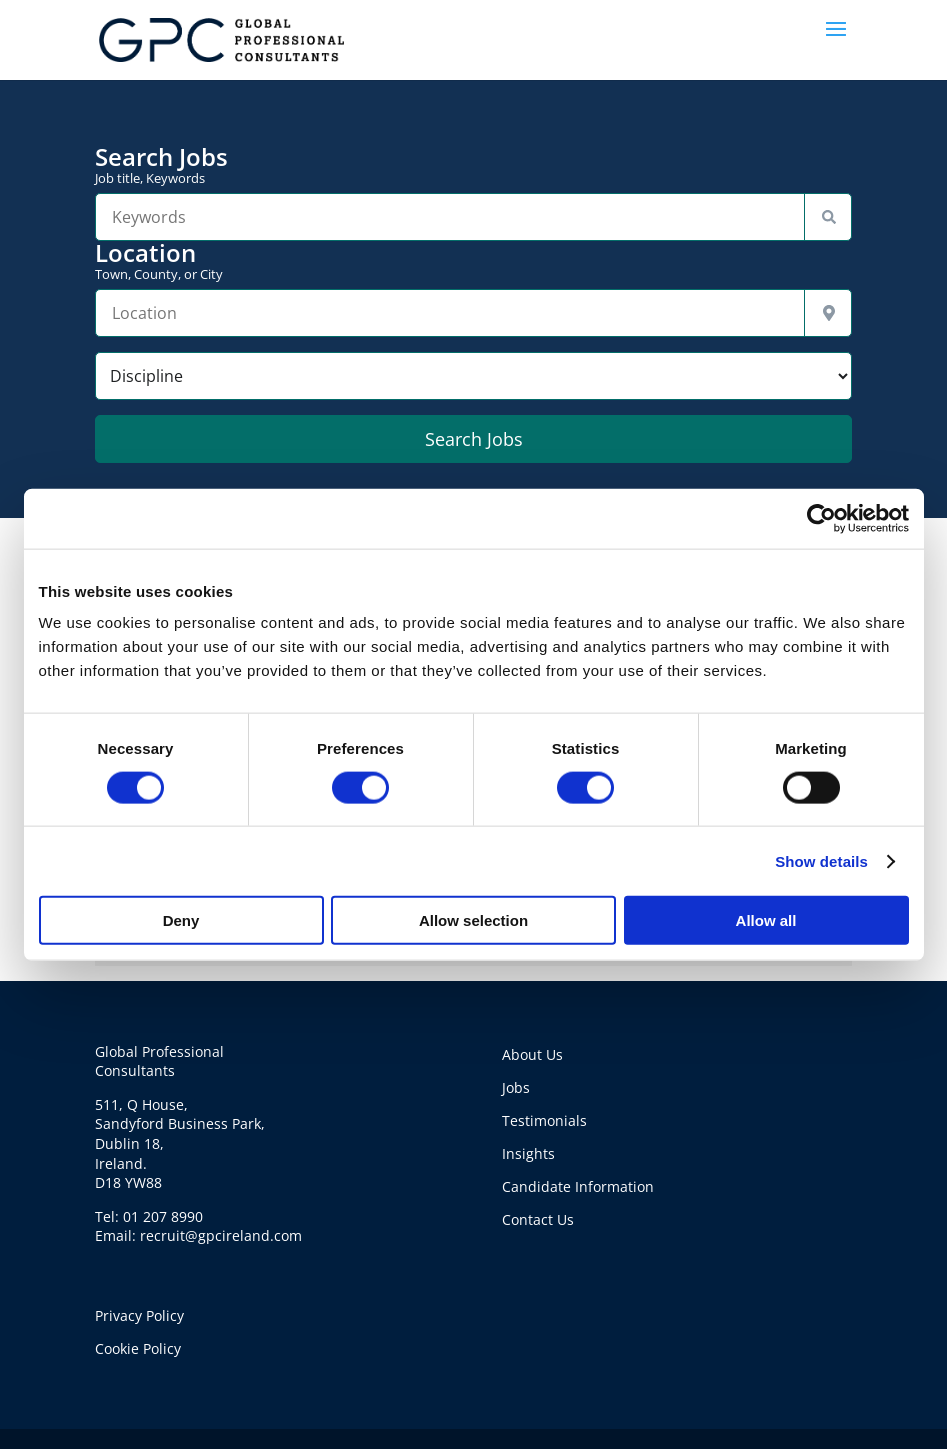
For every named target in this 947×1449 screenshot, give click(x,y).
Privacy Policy (139, 1315)
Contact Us (538, 1219)
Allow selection (473, 920)
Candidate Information (578, 1186)
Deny (181, 920)
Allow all (766, 920)
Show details (821, 860)
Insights (528, 1153)
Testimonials (544, 1120)
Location (474, 261)
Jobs (516, 1087)
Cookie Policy (138, 1348)
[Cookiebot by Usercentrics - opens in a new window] (821, 518)
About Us (532, 1054)
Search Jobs (474, 165)
